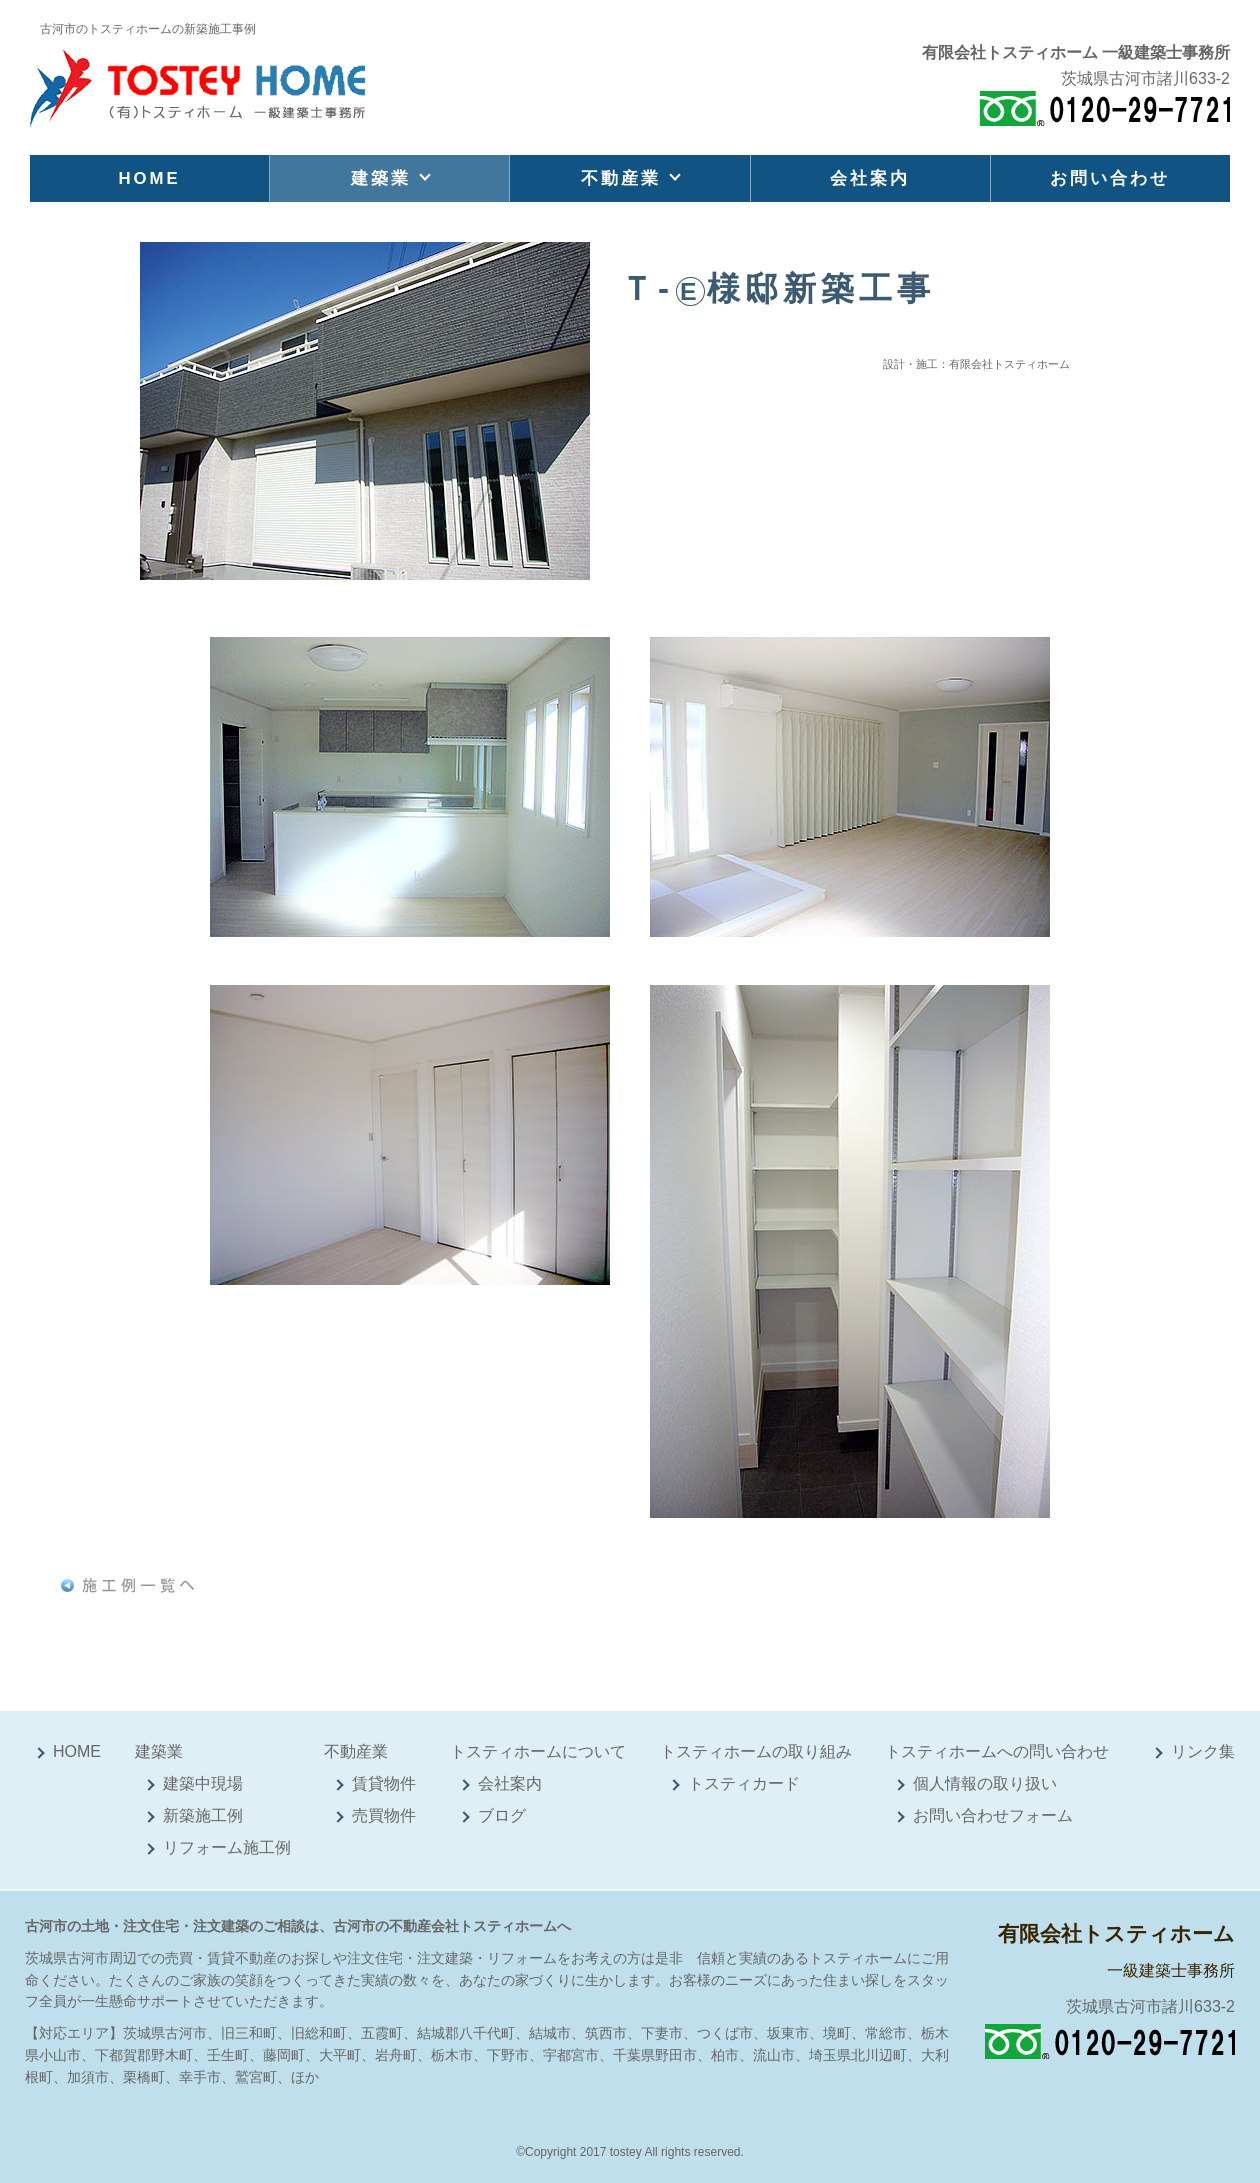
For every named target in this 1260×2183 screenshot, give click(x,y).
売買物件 (384, 1815)
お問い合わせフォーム (993, 1815)
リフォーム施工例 (227, 1847)
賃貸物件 (384, 1783)
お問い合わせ (1110, 178)
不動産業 (621, 178)
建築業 (381, 178)
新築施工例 (203, 1815)
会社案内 (870, 178)
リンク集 (1203, 1751)
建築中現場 (203, 1783)
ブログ (502, 1815)
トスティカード (744, 1783)
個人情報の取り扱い (985, 1783)
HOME (149, 178)
